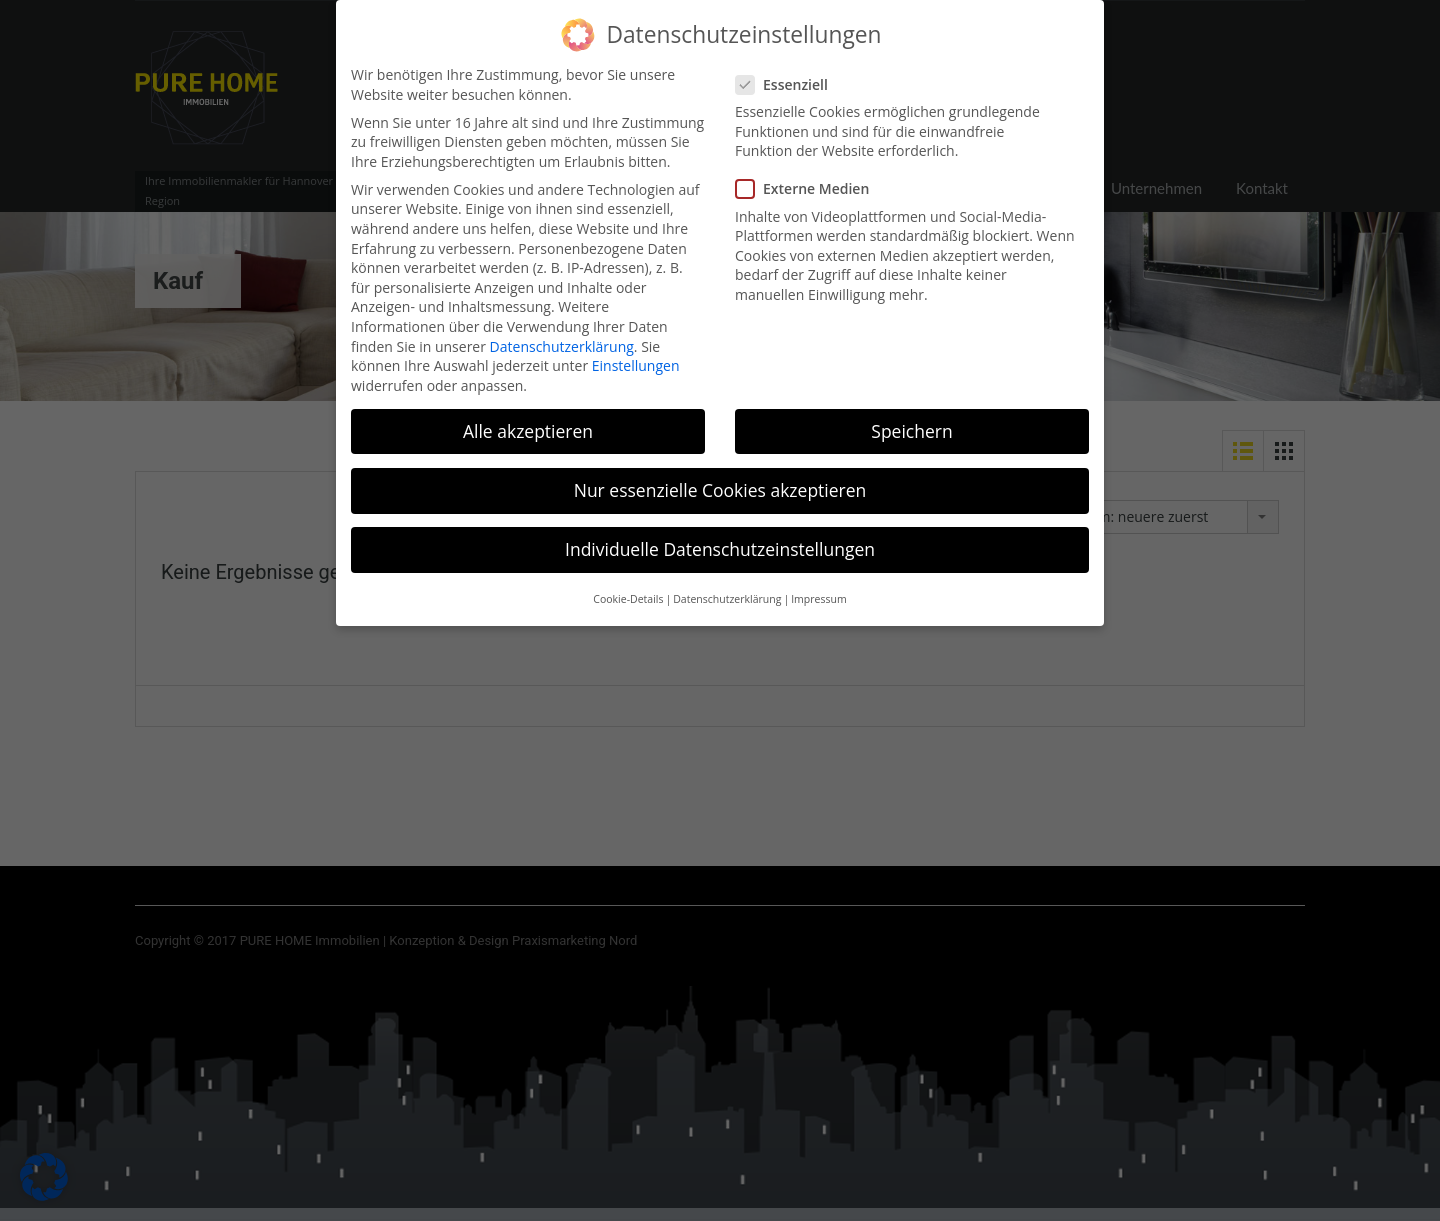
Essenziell (788, 73)
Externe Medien (808, 178)
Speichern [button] (911, 420)
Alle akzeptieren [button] (528, 420)
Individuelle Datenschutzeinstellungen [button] (720, 539)
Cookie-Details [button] (628, 589)
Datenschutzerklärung (562, 335)
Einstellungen (636, 355)
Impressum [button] (818, 589)
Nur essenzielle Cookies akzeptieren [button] (720, 479)
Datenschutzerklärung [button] (727, 589)
